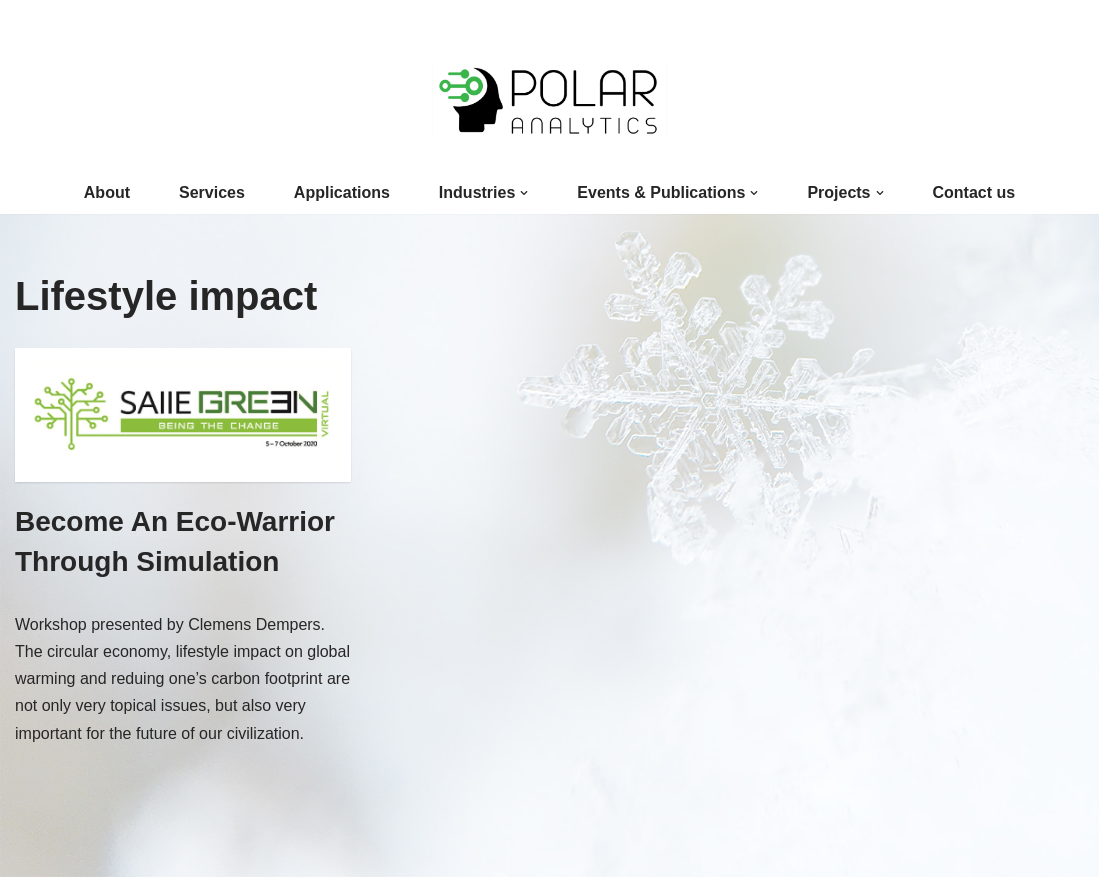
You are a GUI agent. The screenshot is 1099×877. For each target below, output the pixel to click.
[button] (524, 193)
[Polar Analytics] (549, 100)
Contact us (974, 192)
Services (212, 192)
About (107, 192)
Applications (342, 192)
